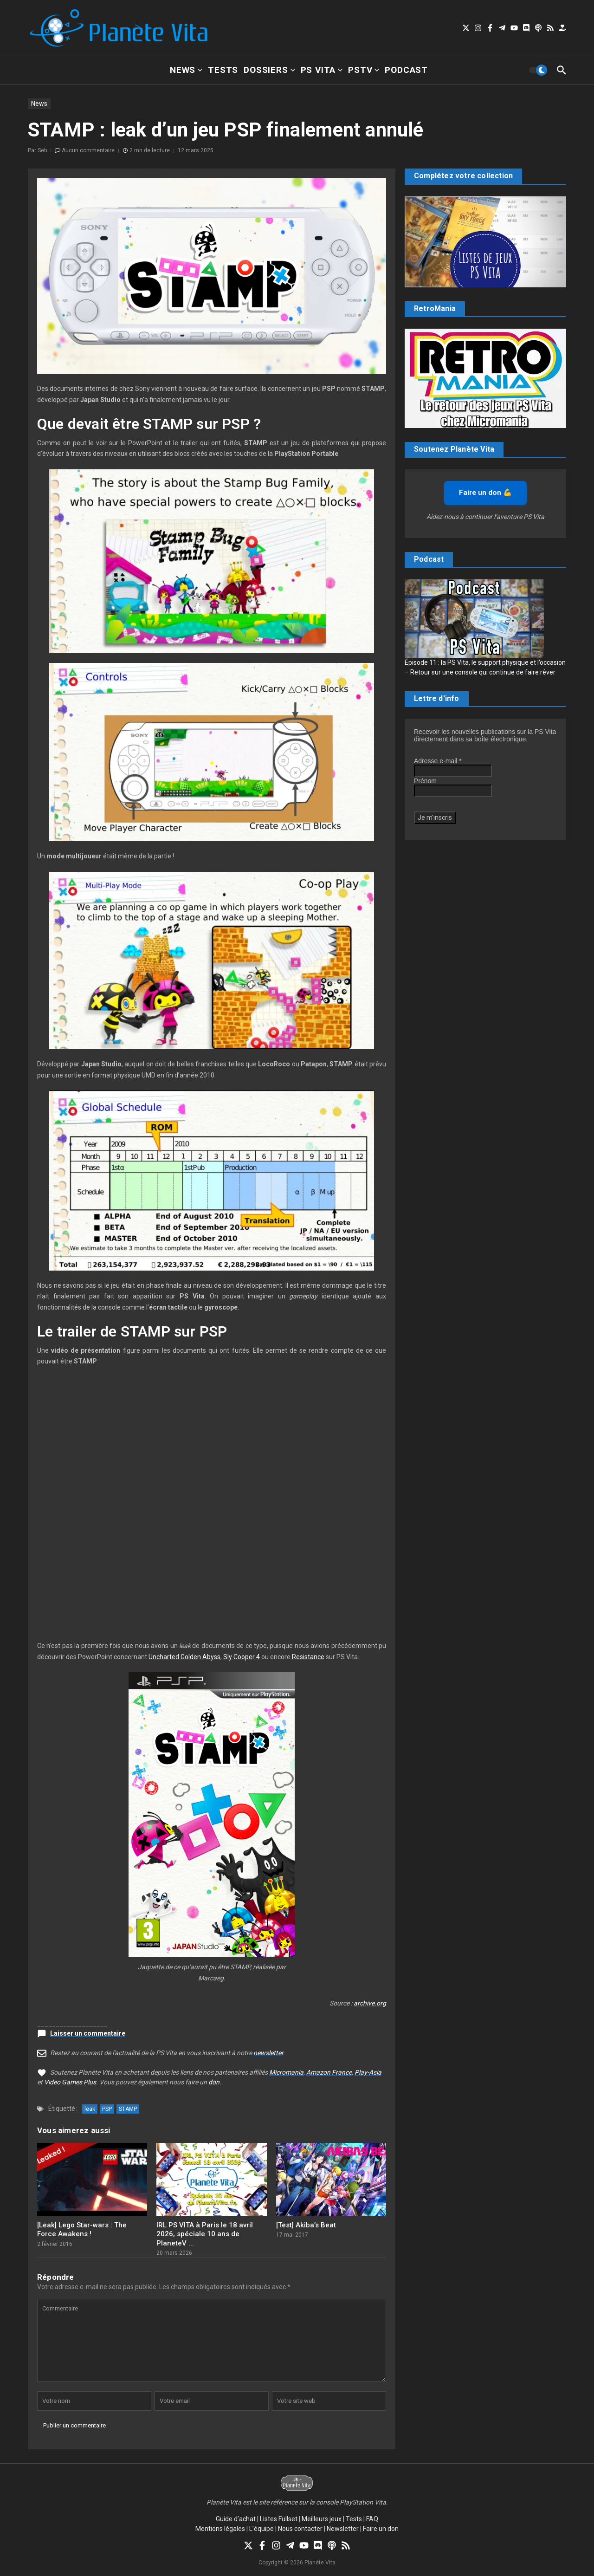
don (214, 2082)
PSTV (363, 70)
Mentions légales (220, 2528)
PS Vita (322, 70)
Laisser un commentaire (87, 2033)
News (186, 70)
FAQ (372, 2519)
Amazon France (329, 2072)
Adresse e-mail (438, 761)
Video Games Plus (70, 2082)
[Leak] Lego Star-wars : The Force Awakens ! (82, 2230)
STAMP (128, 2109)
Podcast (406, 70)
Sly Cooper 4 (241, 1657)
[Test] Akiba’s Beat (306, 2225)
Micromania (286, 2072)
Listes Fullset (278, 2519)
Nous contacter (300, 2528)
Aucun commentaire (88, 150)
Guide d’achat (236, 2519)
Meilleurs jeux (322, 2519)
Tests (223, 70)
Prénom (425, 781)
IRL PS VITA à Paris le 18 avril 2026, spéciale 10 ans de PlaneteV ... (204, 2234)
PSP (107, 2109)
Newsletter (343, 2528)
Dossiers (269, 70)
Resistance (308, 1657)
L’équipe (261, 2528)
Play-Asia (368, 2072)
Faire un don (381, 2528)
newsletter (268, 2053)
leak (89, 2109)
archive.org (370, 2003)
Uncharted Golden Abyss (184, 1657)
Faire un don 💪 (485, 492)
